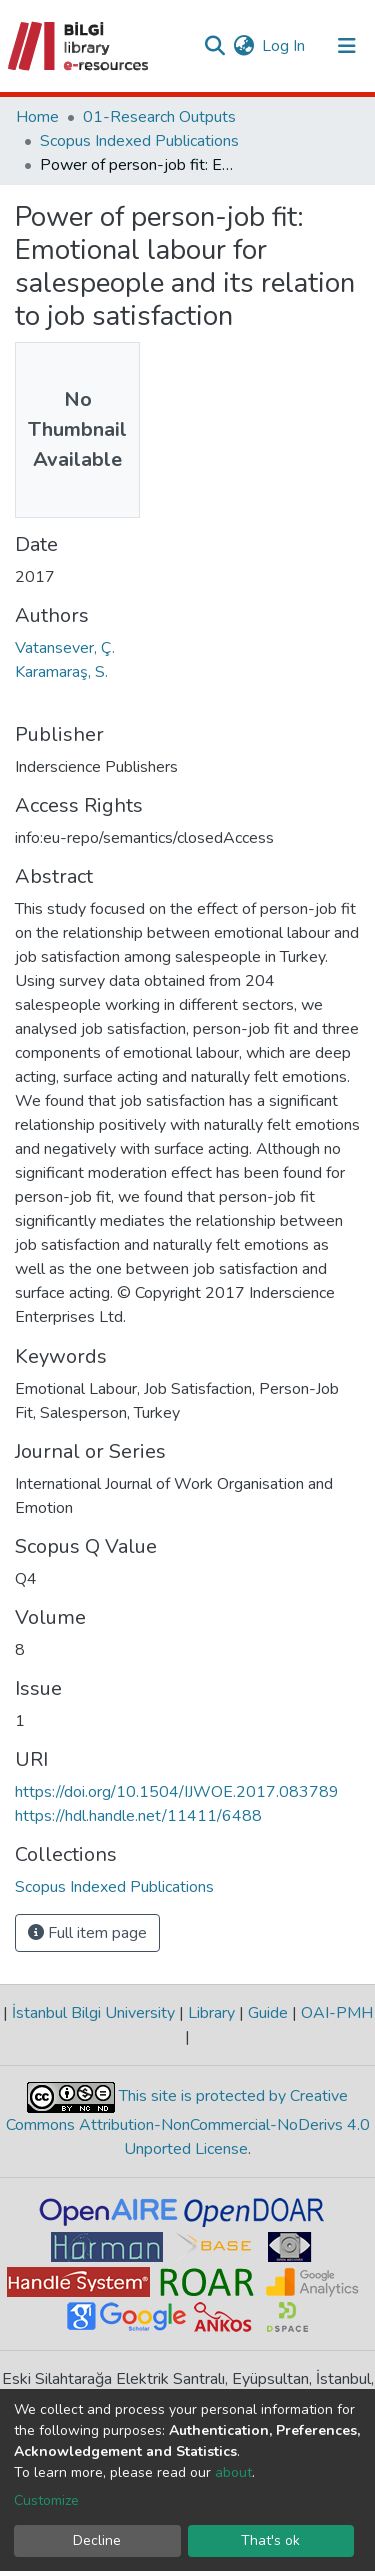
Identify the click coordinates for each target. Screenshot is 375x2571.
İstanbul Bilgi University (93, 2013)
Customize (46, 2500)
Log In (284, 46)
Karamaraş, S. (61, 672)
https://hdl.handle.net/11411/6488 (138, 1816)
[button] (243, 46)
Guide (268, 2013)
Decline (97, 2540)
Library (211, 2013)
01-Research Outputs (159, 117)
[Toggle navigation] (347, 46)
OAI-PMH (335, 2013)
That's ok (270, 2540)
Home (37, 117)
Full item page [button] (87, 1933)
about (233, 2472)
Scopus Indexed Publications (139, 141)
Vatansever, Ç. (65, 648)
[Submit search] (214, 46)
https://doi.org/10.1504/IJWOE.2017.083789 (177, 1792)
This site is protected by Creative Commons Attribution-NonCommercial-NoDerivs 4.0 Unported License (188, 2123)
